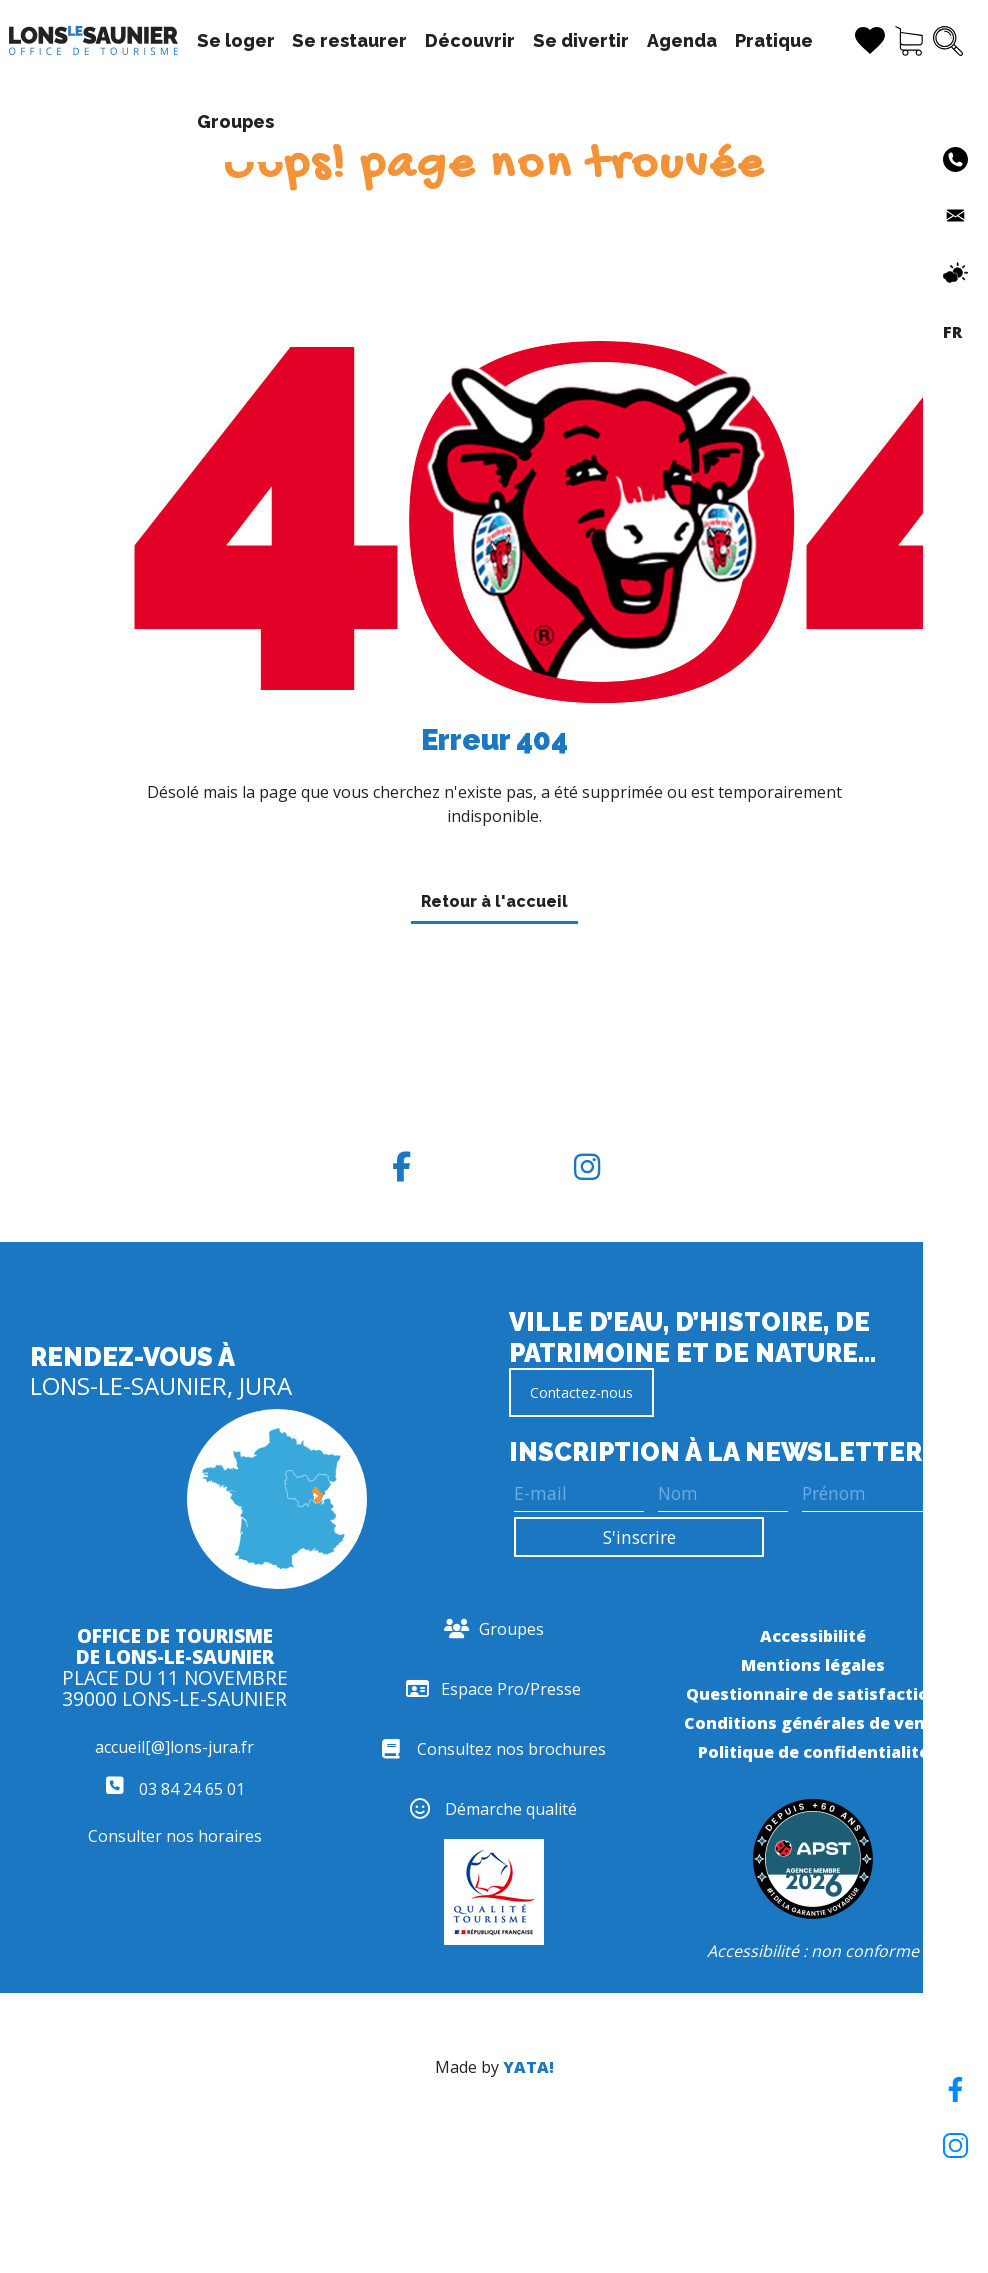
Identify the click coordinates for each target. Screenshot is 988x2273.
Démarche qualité (493, 1809)
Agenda (682, 40)
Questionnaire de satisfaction (813, 1694)
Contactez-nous (581, 1392)
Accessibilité (813, 1636)
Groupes (235, 121)
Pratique (774, 40)
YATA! (528, 2067)
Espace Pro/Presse (493, 1689)
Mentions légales (813, 1665)
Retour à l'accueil (494, 901)
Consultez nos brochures (494, 1749)
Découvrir (470, 40)
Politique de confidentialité (813, 1752)
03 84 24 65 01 (175, 1789)
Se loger (236, 40)
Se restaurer (349, 40)
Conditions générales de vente (813, 1723)
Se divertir (581, 40)
